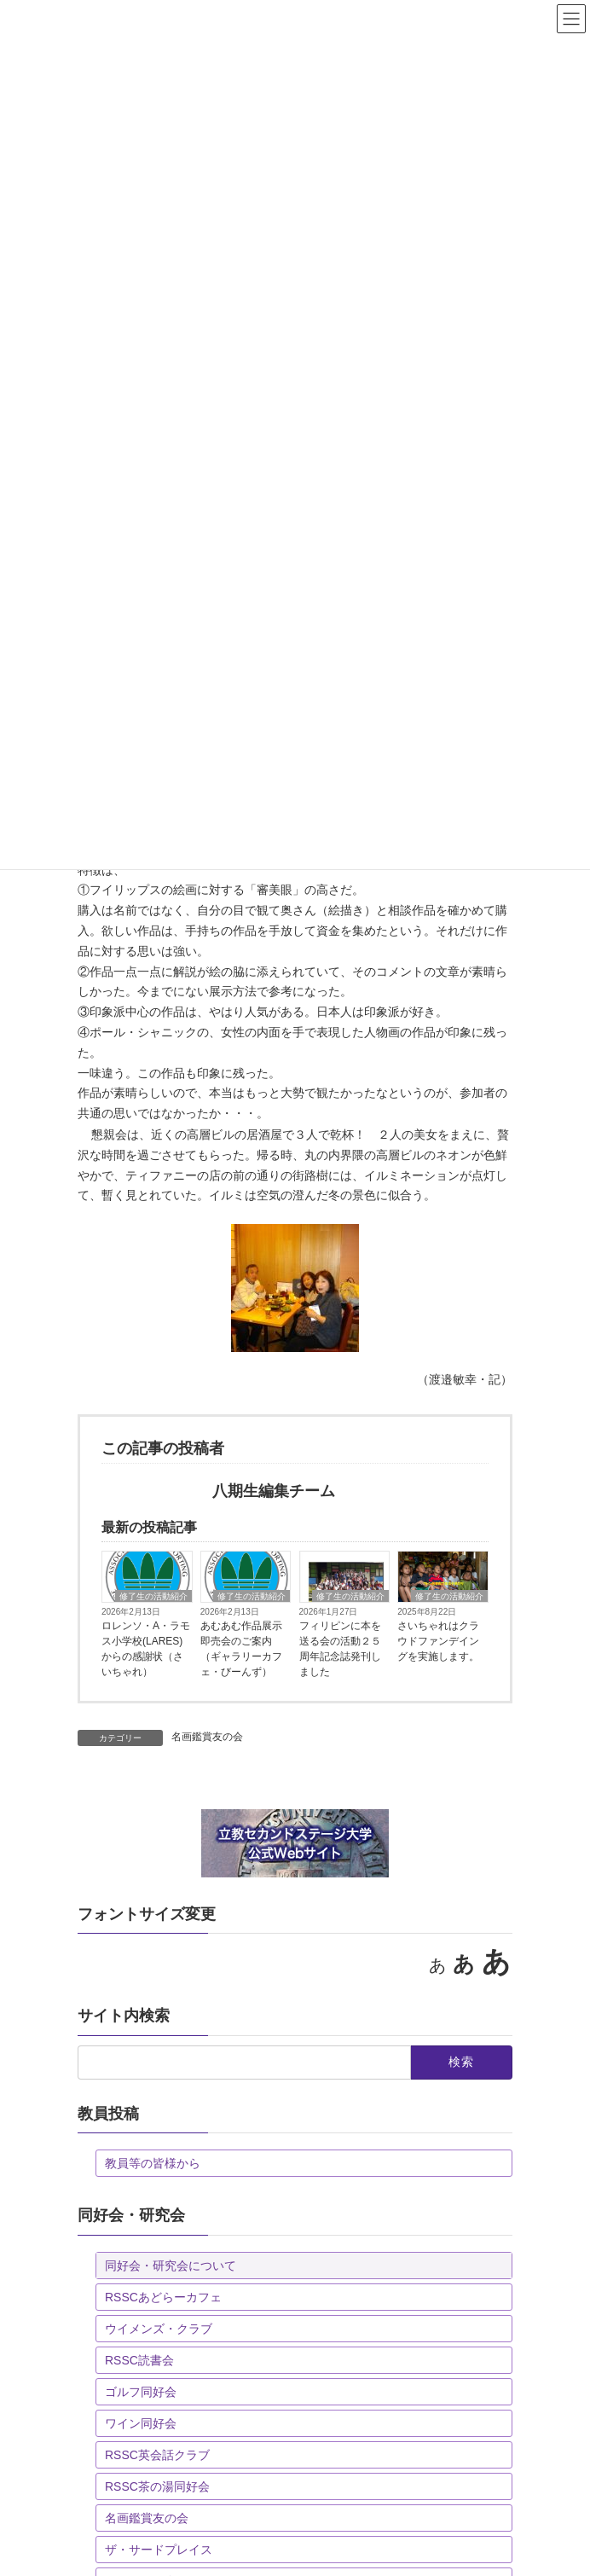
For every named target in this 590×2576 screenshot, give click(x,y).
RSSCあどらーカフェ (163, 2297)
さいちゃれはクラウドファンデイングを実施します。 (438, 1641)
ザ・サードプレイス (158, 2549)
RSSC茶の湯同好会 (157, 2486)
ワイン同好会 (140, 2423)
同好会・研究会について (170, 2265)
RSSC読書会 (139, 2360)
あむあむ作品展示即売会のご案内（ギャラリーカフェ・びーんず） (241, 1649)
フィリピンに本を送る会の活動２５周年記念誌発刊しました (340, 1649)
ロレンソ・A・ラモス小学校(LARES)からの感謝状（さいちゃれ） (145, 1649)
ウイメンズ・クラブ (158, 2328)
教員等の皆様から (152, 2163)
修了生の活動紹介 (153, 1596)
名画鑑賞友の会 (207, 1737)
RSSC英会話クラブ (157, 2455)
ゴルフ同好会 (140, 2392)
